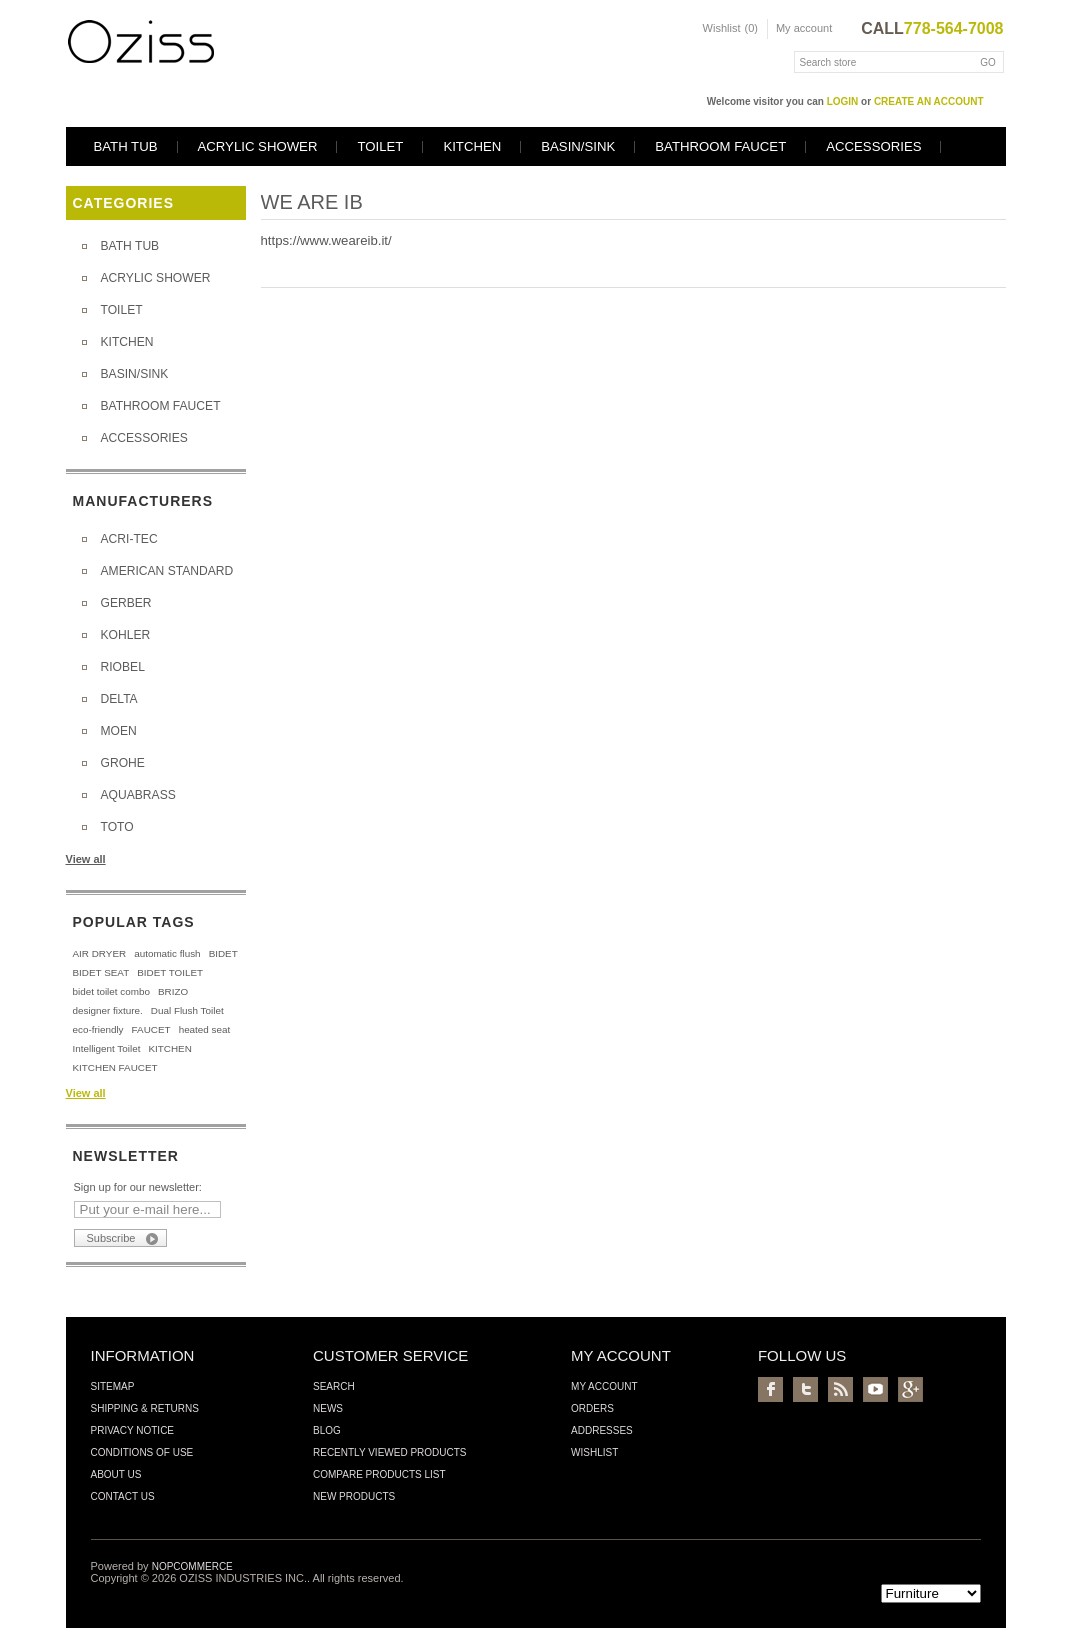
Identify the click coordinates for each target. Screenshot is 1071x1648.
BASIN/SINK (578, 146)
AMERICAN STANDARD (167, 571)
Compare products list (379, 1474)
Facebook (770, 1389)
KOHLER (126, 635)
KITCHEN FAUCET (115, 1067)
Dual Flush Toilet (187, 1010)
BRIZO (173, 991)
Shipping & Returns (145, 1408)
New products (354, 1496)
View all (86, 859)
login (843, 101)
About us (116, 1474)
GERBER (126, 603)
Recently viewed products (390, 1452)
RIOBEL (123, 667)
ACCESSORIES (873, 146)
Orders (592, 1408)
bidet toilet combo (111, 991)
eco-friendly (98, 1029)
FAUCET (151, 1029)
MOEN (119, 731)
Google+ (910, 1389)
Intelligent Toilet (107, 1048)
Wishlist (594, 1452)
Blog (327, 1430)
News (328, 1408)
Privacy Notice (133, 1430)
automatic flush (167, 953)
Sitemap (113, 1386)
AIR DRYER (100, 953)
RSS (840, 1389)
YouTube (875, 1389)
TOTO (117, 827)
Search (334, 1386)
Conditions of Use (142, 1452)
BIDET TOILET (170, 972)
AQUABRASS (138, 795)
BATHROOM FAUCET (720, 146)
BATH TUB (126, 146)
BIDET (223, 953)
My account (804, 28)
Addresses (602, 1430)
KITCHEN (472, 146)
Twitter (805, 1389)
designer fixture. (108, 1010)
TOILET (380, 146)
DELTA (119, 699)
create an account (929, 101)
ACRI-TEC (129, 539)
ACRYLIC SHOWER (258, 146)
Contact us (123, 1496)
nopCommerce (192, 1566)
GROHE (123, 763)
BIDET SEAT (101, 972)
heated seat (205, 1029)
